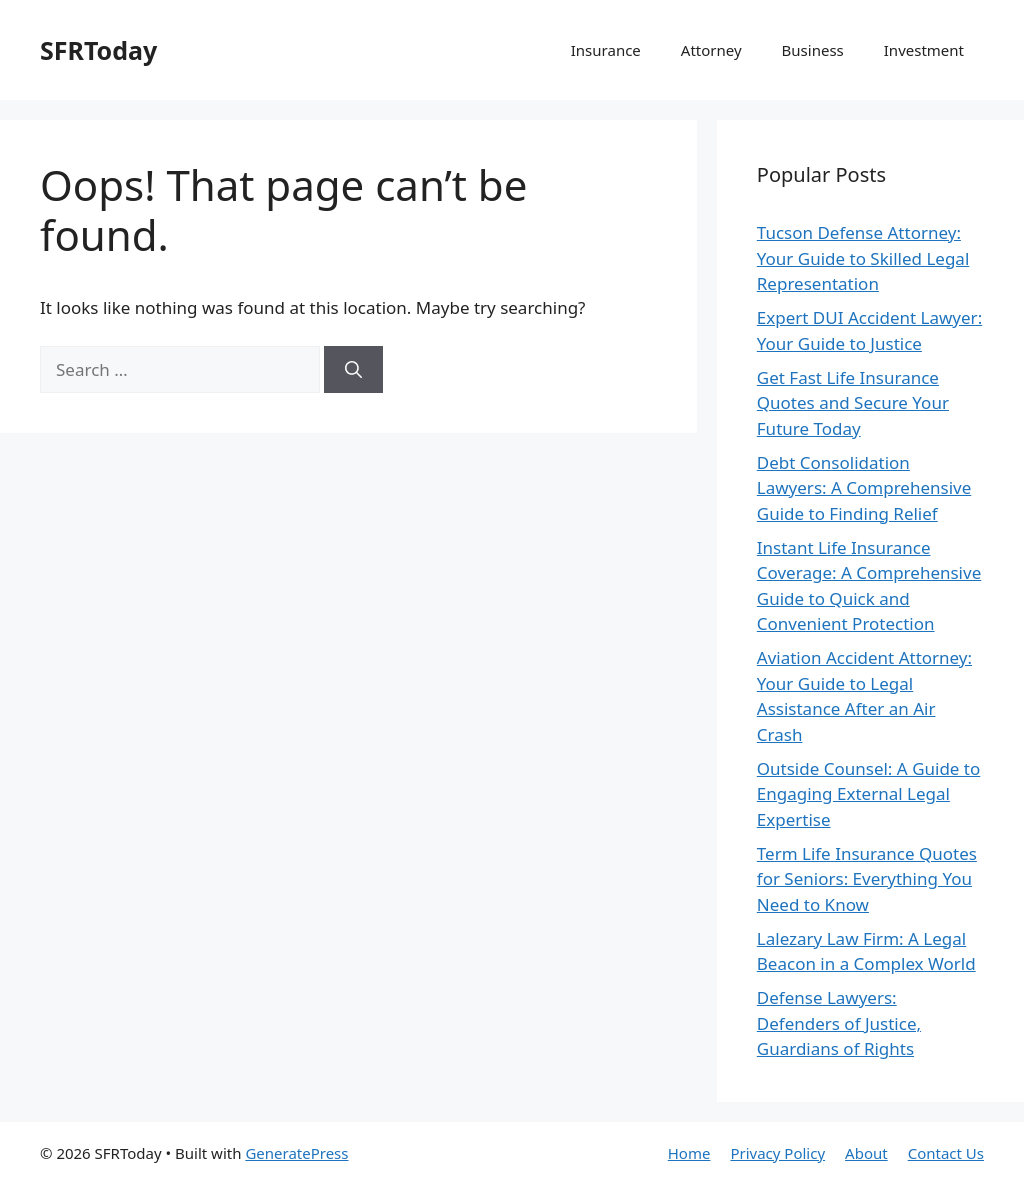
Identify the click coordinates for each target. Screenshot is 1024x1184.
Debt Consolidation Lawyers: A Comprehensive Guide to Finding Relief (864, 488)
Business (813, 50)
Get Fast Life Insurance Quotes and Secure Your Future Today (853, 403)
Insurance (606, 50)
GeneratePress (296, 1153)
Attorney (711, 50)
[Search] (353, 370)
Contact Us (946, 1153)
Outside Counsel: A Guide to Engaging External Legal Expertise (868, 794)
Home (689, 1153)
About (866, 1153)
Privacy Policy (777, 1153)
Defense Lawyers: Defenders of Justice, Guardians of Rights (839, 1023)
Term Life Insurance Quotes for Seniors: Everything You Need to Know (867, 879)
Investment (924, 50)
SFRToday (98, 50)
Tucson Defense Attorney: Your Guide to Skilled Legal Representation (863, 258)
